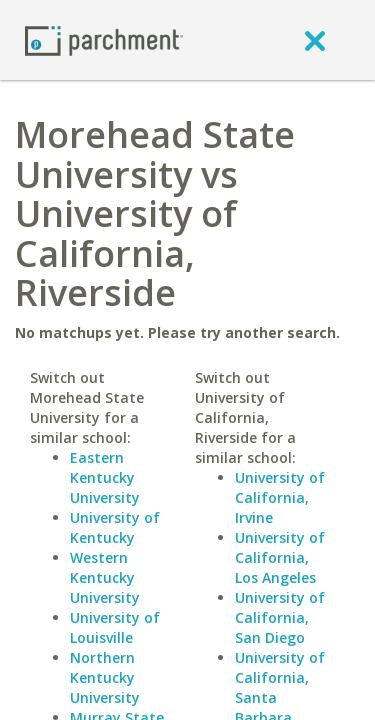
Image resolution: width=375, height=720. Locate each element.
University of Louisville (115, 627)
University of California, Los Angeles (280, 557)
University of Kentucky (115, 527)
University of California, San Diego (280, 617)
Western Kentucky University (105, 577)
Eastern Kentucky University (105, 477)
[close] (315, 40)
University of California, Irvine (280, 497)
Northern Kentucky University (105, 677)
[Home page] (104, 39)
